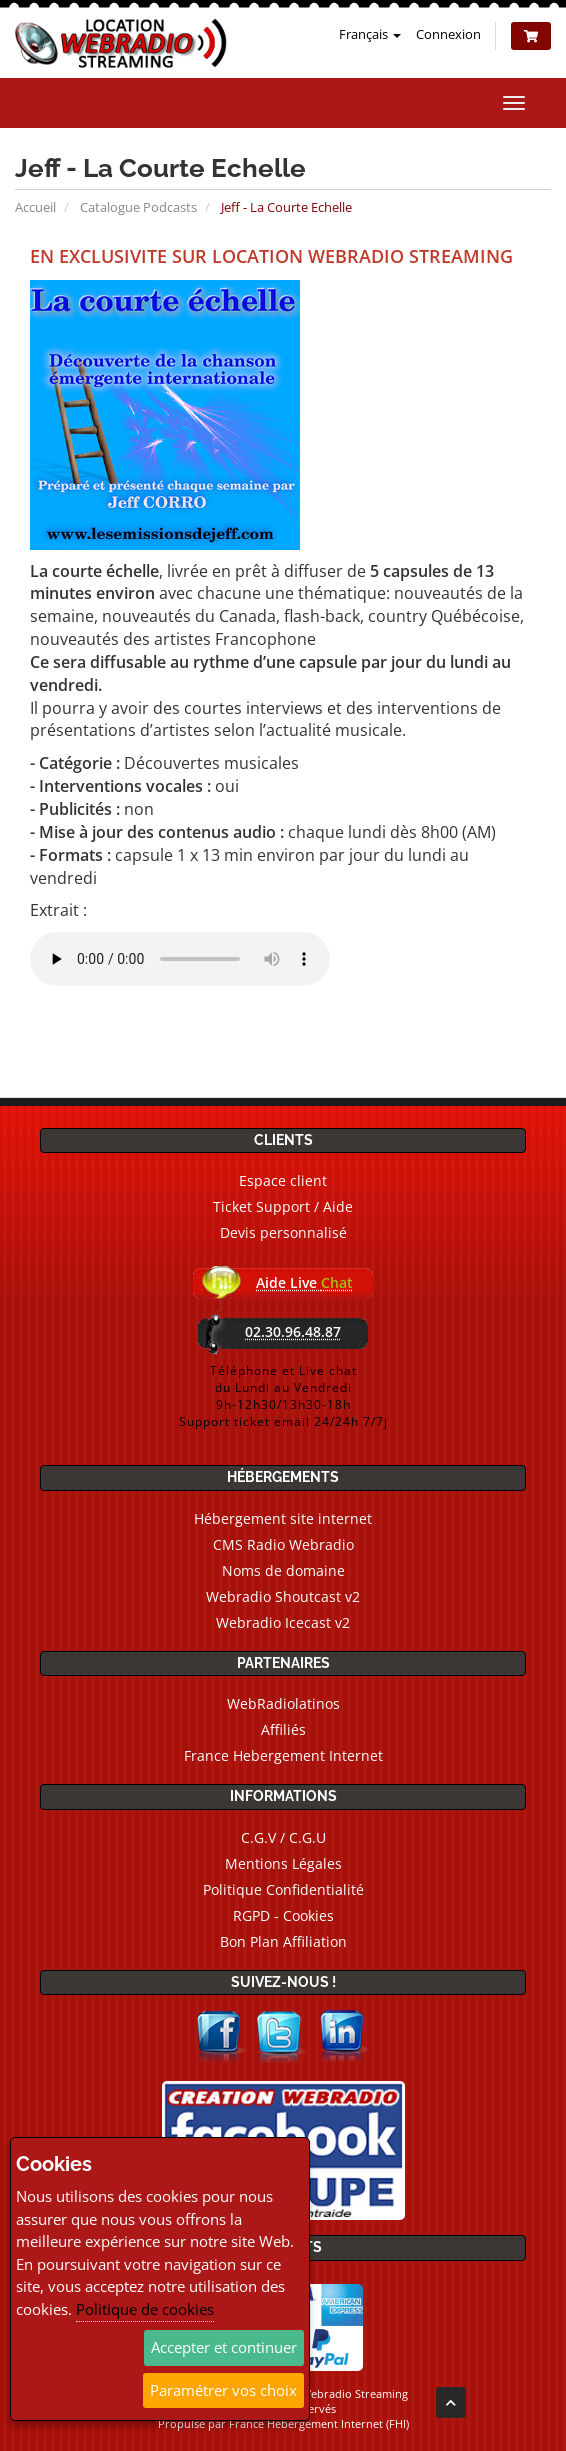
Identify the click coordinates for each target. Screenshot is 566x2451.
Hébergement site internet (283, 1518)
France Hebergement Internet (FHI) (319, 2423)
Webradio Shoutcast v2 (283, 1596)
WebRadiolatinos (283, 1703)
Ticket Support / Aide (283, 1206)
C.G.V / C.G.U (283, 1837)
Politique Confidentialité (283, 1889)
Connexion (448, 34)
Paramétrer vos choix (223, 2390)
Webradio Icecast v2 (283, 1622)
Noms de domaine (283, 1570)
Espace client (283, 1180)
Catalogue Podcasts (138, 207)
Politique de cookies (145, 2309)
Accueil (35, 207)
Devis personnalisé (283, 1232)
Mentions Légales (283, 1863)
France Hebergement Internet (283, 1755)
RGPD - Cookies (283, 1915)
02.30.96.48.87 (293, 1331)
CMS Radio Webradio (283, 1544)
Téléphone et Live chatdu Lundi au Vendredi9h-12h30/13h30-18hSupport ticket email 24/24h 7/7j (283, 1396)
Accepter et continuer (224, 2347)
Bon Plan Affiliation (283, 1941)
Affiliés (283, 1729)
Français (370, 34)
